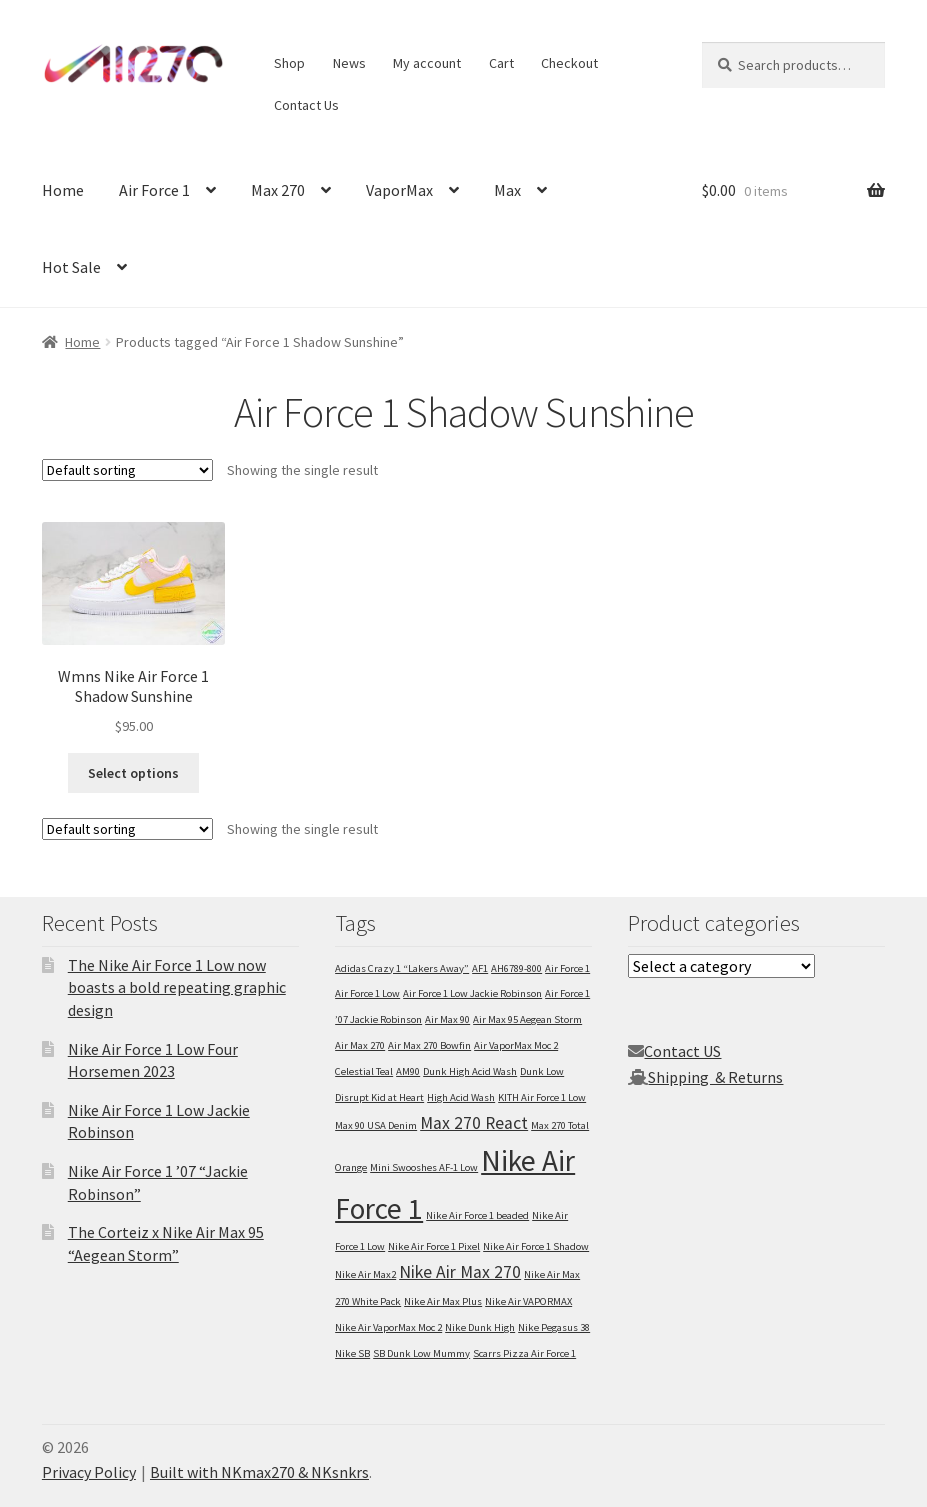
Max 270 (278, 190)
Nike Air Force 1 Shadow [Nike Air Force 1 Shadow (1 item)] (536, 1246)
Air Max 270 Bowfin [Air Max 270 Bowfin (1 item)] (429, 1045)
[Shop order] (127, 470)
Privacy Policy (89, 1472)
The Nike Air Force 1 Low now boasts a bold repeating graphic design (177, 987)
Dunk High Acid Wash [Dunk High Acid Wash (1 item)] (470, 1071)
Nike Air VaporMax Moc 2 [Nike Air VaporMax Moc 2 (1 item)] (388, 1327)
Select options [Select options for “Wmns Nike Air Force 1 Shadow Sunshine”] (133, 773)
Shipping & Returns (715, 1077)
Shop (289, 63)
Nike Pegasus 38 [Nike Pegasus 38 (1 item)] (554, 1327)
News (349, 63)
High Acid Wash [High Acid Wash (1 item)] (461, 1097)
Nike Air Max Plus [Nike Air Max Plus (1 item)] (443, 1301)
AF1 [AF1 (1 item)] (480, 968)
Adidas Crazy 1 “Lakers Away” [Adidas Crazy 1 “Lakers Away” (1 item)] (402, 968)
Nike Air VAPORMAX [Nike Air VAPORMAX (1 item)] (528, 1301)
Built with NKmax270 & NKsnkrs (259, 1472)
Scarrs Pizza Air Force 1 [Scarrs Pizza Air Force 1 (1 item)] (524, 1353)
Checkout (569, 63)
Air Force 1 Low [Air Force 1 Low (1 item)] (367, 993)
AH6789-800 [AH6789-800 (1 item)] (516, 968)
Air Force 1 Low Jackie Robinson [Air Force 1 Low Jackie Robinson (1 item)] (472, 993)
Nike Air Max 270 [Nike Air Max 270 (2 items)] (460, 1272)
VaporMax (399, 190)
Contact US (682, 1051)
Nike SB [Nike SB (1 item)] (352, 1353)
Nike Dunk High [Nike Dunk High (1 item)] (480, 1327)
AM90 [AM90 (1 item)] (408, 1071)
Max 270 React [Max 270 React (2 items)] (474, 1123)
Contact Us (306, 105)
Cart (501, 63)
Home (63, 190)
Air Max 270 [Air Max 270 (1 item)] (360, 1045)
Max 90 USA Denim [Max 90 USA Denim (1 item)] (376, 1125)
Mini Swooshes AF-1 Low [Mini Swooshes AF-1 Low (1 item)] (424, 1167)
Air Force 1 (154, 190)
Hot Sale (71, 267)
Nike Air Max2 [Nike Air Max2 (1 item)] (365, 1274)
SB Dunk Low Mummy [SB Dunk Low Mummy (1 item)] (421, 1353)
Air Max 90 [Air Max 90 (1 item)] (447, 1019)
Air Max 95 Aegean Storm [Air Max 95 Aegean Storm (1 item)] (527, 1019)
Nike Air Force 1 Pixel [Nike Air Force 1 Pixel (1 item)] (434, 1246)
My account (427, 63)
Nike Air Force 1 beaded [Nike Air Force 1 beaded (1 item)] (477, 1215)
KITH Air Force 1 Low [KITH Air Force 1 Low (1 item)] (542, 1097)
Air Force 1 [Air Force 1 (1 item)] (567, 968)
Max (507, 190)
